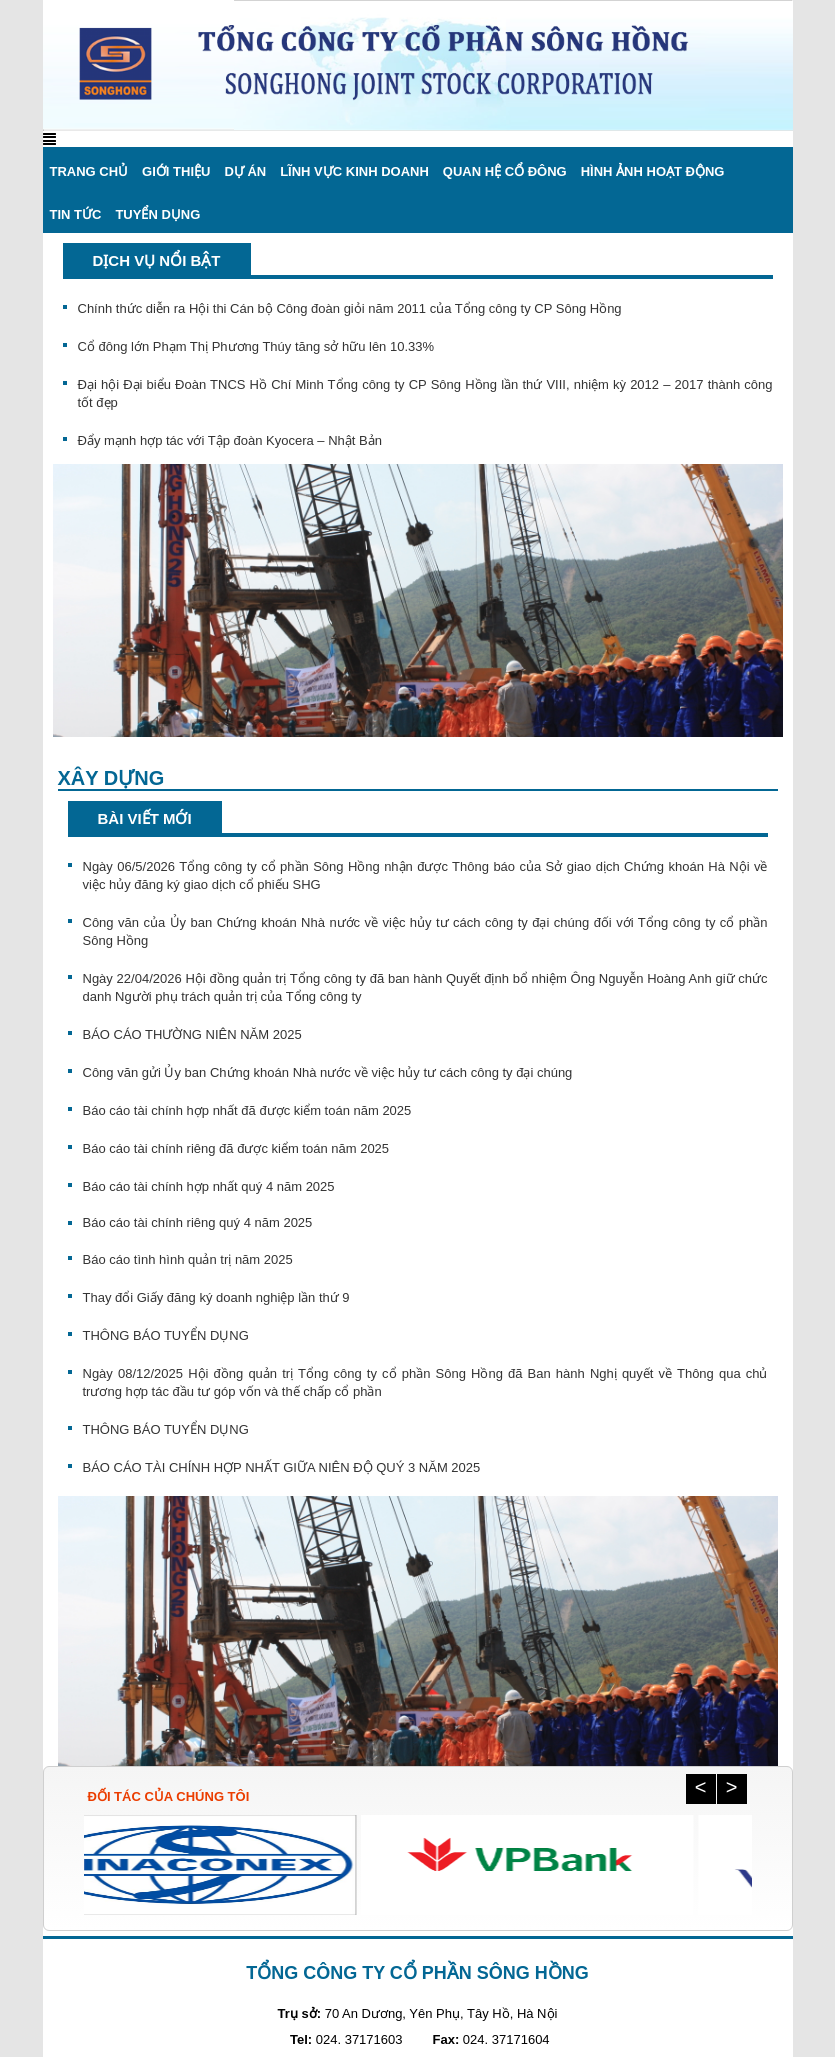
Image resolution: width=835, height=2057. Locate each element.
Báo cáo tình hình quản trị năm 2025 (188, 1259)
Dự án (245, 171)
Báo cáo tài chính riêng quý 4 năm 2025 (198, 1222)
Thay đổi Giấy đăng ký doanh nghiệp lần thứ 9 (216, 1297)
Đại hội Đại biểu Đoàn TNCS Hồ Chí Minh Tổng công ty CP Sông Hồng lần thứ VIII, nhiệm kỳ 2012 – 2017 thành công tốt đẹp (425, 393)
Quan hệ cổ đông (505, 171)
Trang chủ (89, 171)
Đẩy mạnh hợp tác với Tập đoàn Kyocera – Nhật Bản (230, 440)
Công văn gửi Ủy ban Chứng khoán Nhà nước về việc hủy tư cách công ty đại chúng (328, 1072)
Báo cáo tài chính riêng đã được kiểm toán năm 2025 (236, 1148)
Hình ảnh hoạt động (653, 171)
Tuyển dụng (157, 214)
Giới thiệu (176, 171)
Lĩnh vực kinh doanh (354, 171)
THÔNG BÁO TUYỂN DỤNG (166, 1335)
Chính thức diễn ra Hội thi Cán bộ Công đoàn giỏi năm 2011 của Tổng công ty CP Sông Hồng (350, 308)
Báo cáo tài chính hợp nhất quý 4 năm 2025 (209, 1186)
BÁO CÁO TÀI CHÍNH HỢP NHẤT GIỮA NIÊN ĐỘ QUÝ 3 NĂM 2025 (282, 1467)
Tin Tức (76, 214)
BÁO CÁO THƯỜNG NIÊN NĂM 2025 (192, 1034)
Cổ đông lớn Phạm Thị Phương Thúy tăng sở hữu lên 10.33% (256, 346)
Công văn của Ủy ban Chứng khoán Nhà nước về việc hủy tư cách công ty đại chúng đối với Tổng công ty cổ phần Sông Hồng (425, 931)
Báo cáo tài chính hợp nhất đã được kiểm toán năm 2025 (247, 1110)
